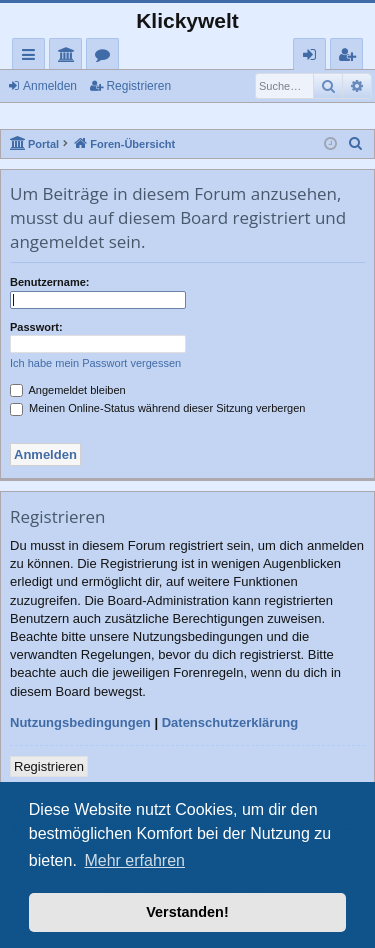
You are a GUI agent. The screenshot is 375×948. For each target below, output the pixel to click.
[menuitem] (356, 144)
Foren (106, 57)
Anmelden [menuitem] (315, 57)
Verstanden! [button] (187, 912)
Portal (69, 57)
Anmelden (50, 86)
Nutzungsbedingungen (80, 722)
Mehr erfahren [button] (134, 860)
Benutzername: (49, 282)
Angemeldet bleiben (68, 390)
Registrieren (138, 86)
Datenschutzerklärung (230, 722)
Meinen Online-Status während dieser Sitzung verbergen (157, 408)
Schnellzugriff (32, 57)
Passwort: (36, 327)
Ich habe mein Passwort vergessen (95, 363)
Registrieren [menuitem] (351, 57)
